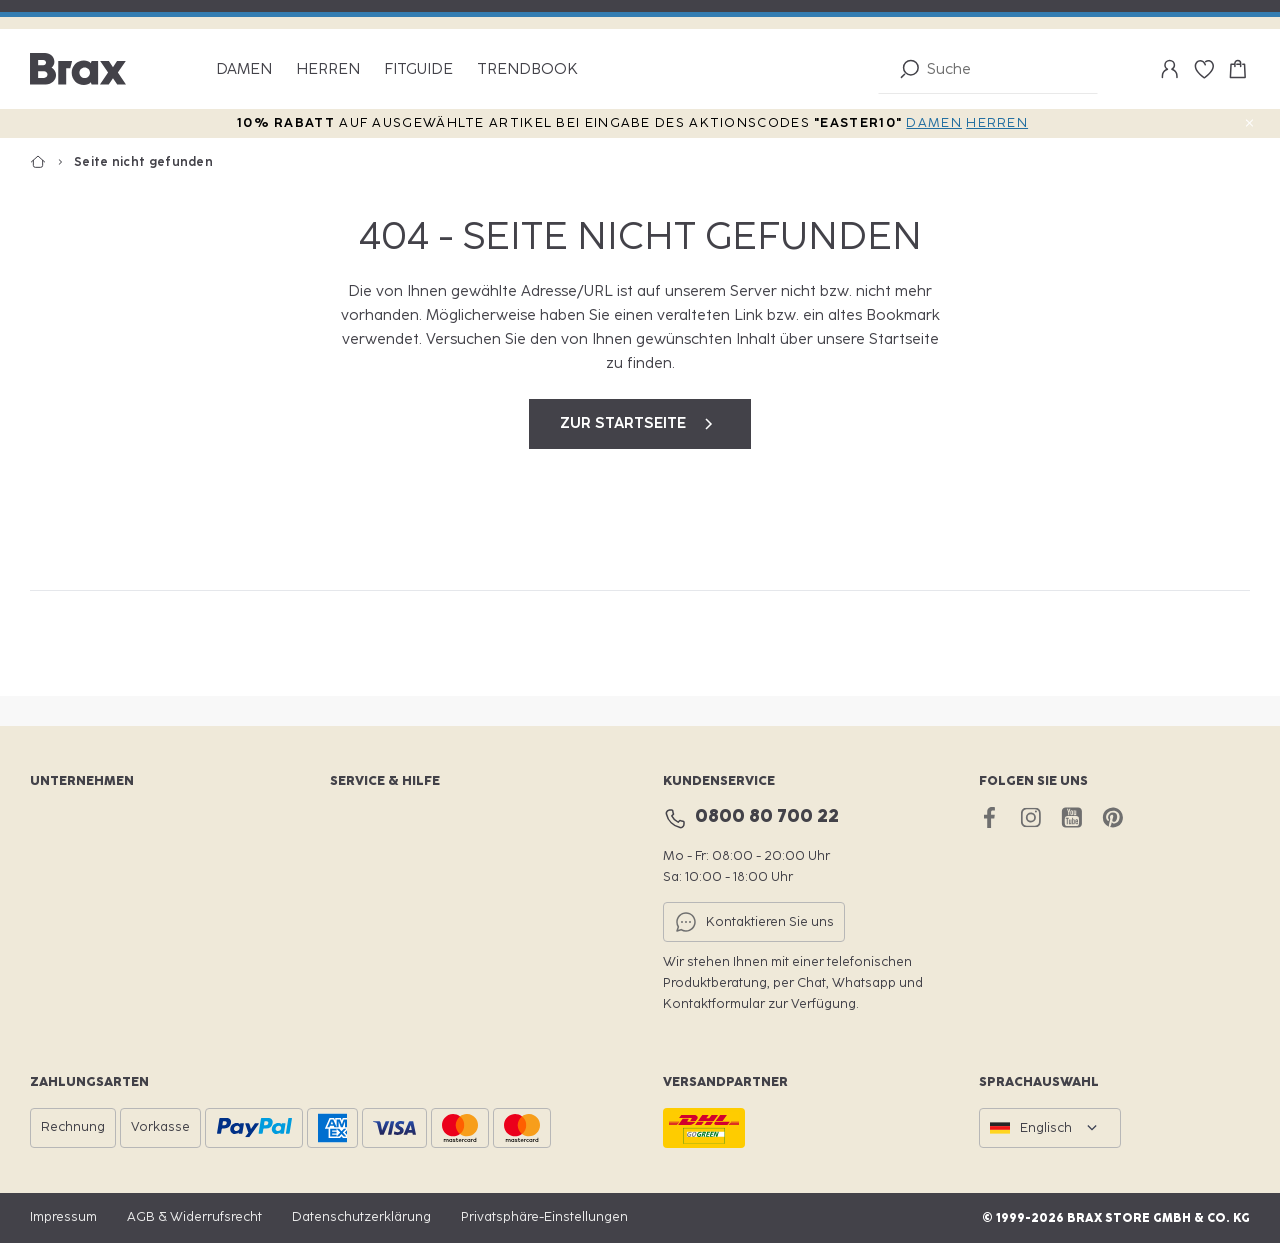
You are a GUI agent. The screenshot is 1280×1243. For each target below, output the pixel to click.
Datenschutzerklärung (361, 1216)
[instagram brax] (1030, 817)
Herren (328, 69)
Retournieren (371, 921)
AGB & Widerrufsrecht (194, 1216)
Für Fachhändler (79, 921)
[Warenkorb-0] (1238, 69)
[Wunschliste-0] (1204, 69)
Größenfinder (372, 887)
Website (55, 819)
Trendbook (527, 69)
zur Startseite (640, 424)
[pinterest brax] (1112, 817)
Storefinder (364, 853)
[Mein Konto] (1170, 69)
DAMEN (934, 122)
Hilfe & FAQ (364, 955)
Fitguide (418, 69)
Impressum (63, 1216)
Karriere (55, 853)
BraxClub (358, 819)
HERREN (997, 122)
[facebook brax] (989, 817)
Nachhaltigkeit (74, 887)
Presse (51, 955)
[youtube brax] (1071, 817)
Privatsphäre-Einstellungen (544, 1216)
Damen (244, 69)
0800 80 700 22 (767, 816)
